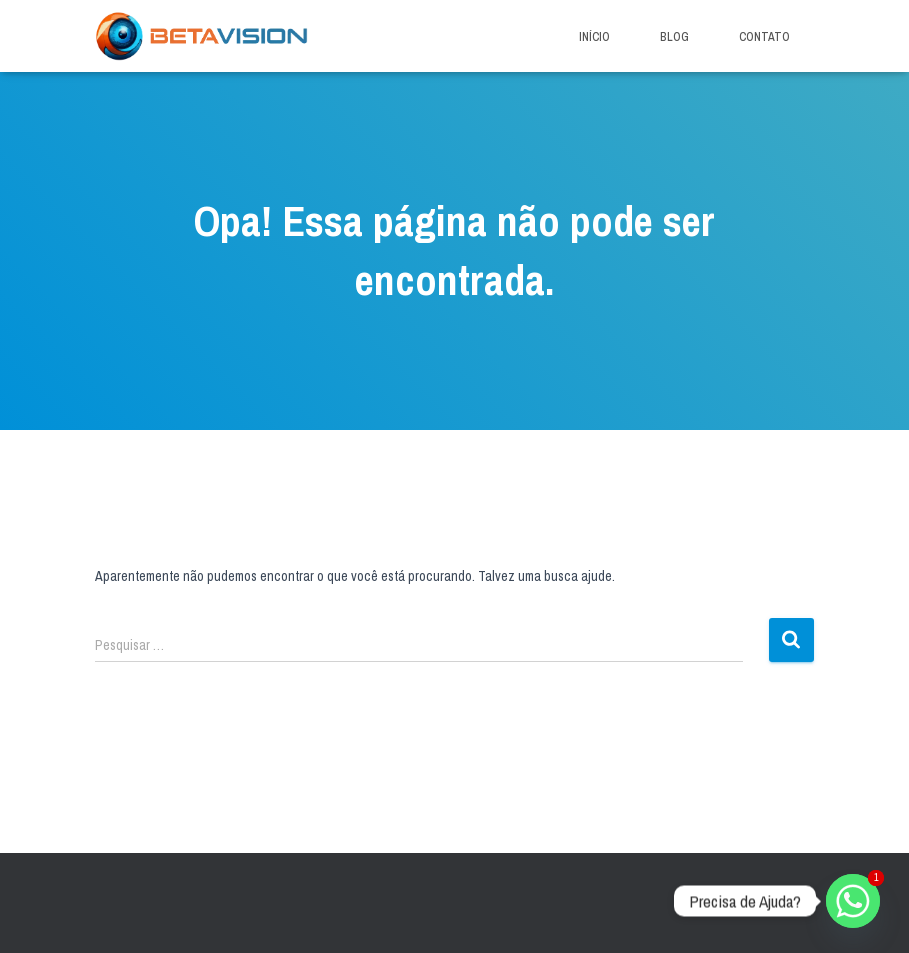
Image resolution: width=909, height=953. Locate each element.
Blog (674, 37)
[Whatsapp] (853, 901)
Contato (764, 37)
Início (594, 37)
